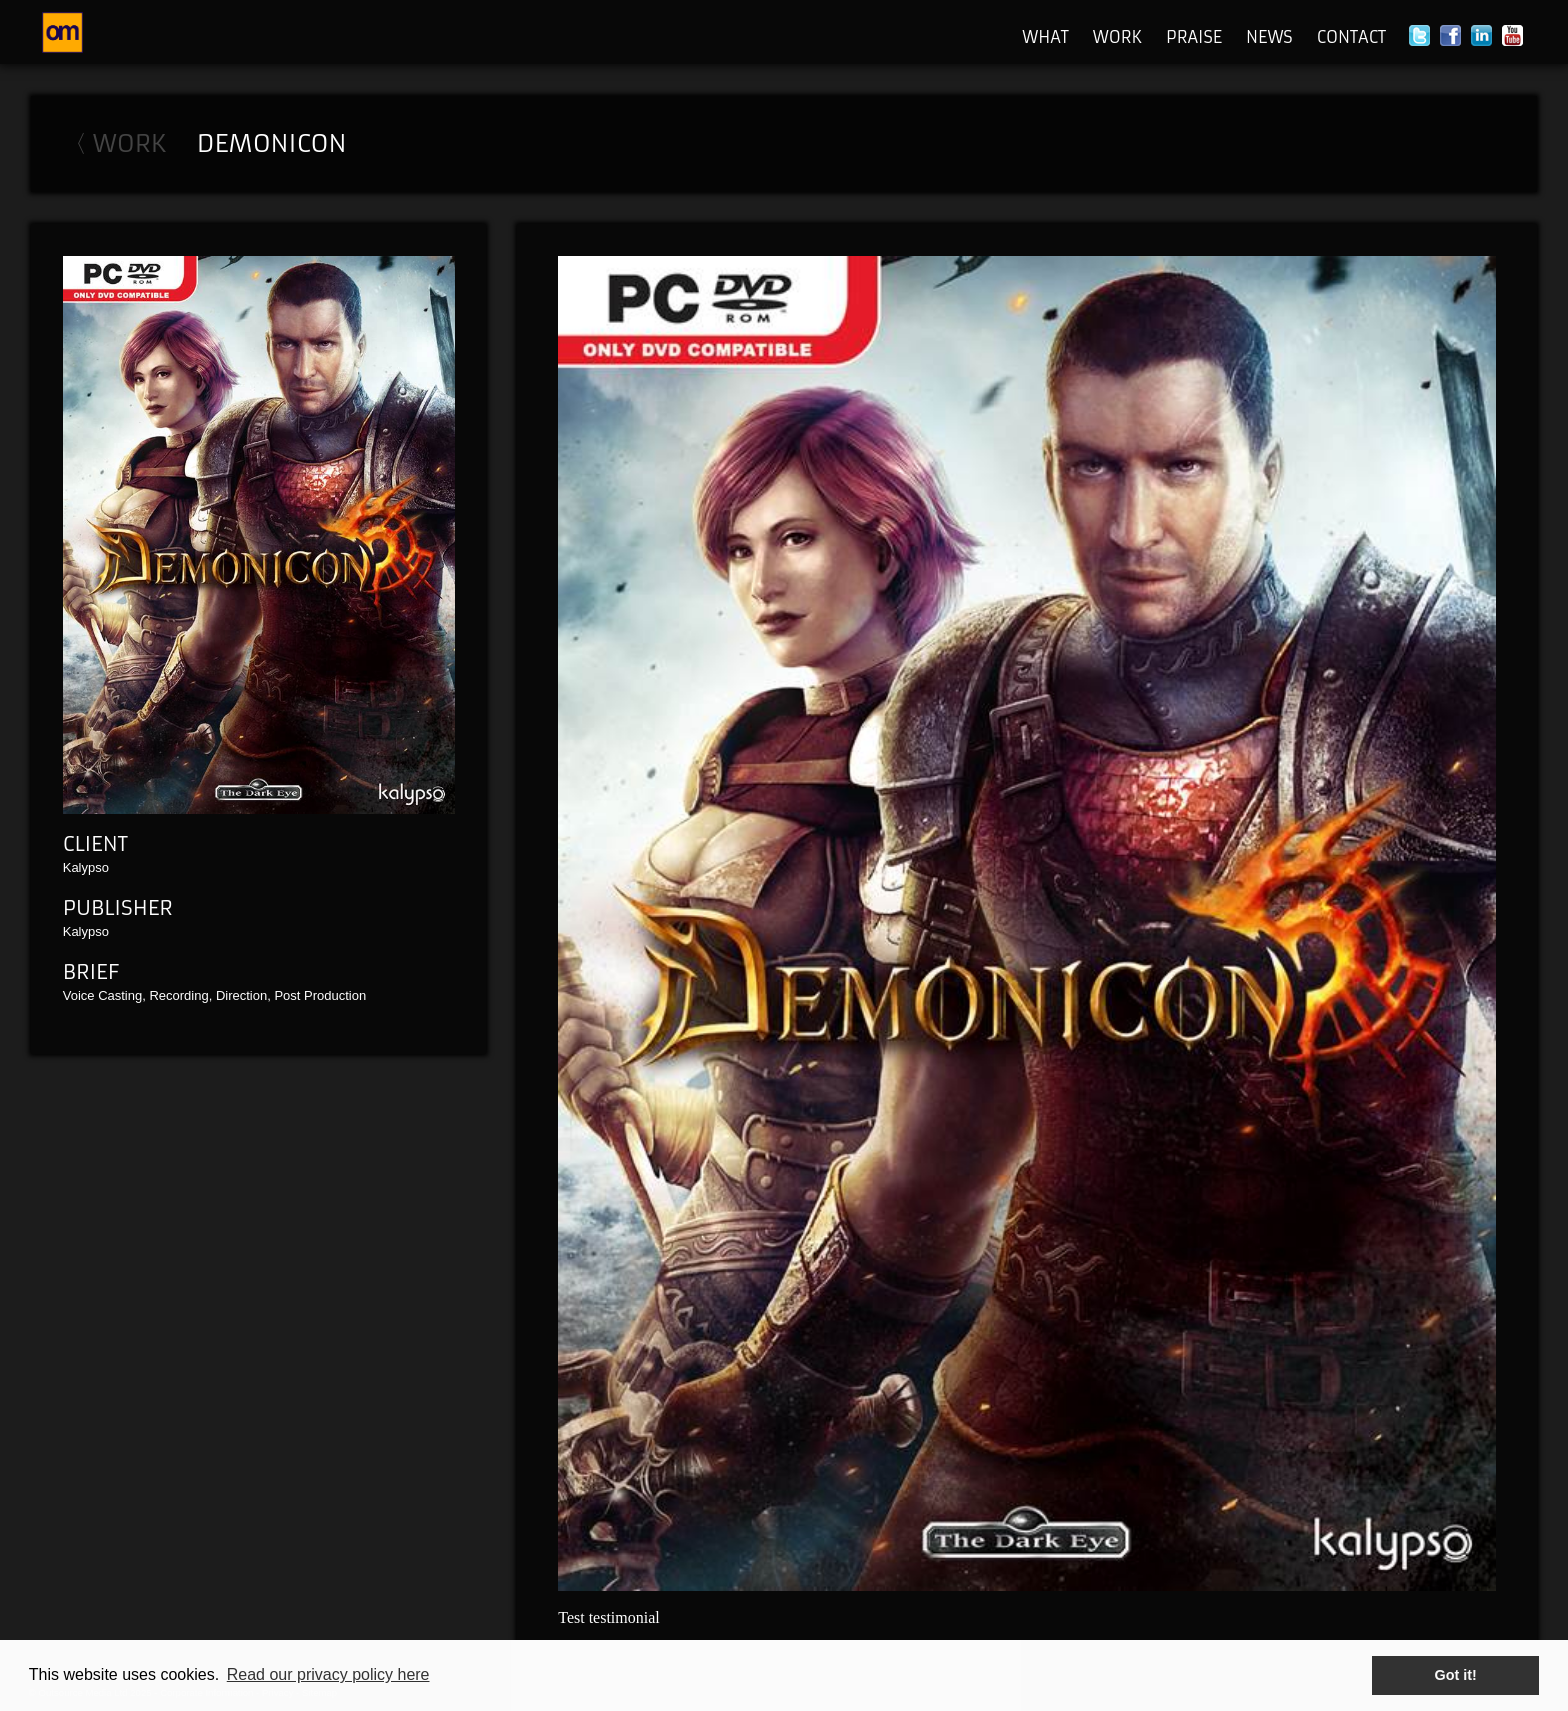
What (1045, 37)
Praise (1194, 37)
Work (1117, 37)
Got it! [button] (1456, 1675)
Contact (1351, 37)
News (1269, 37)
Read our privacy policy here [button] (328, 1674)
